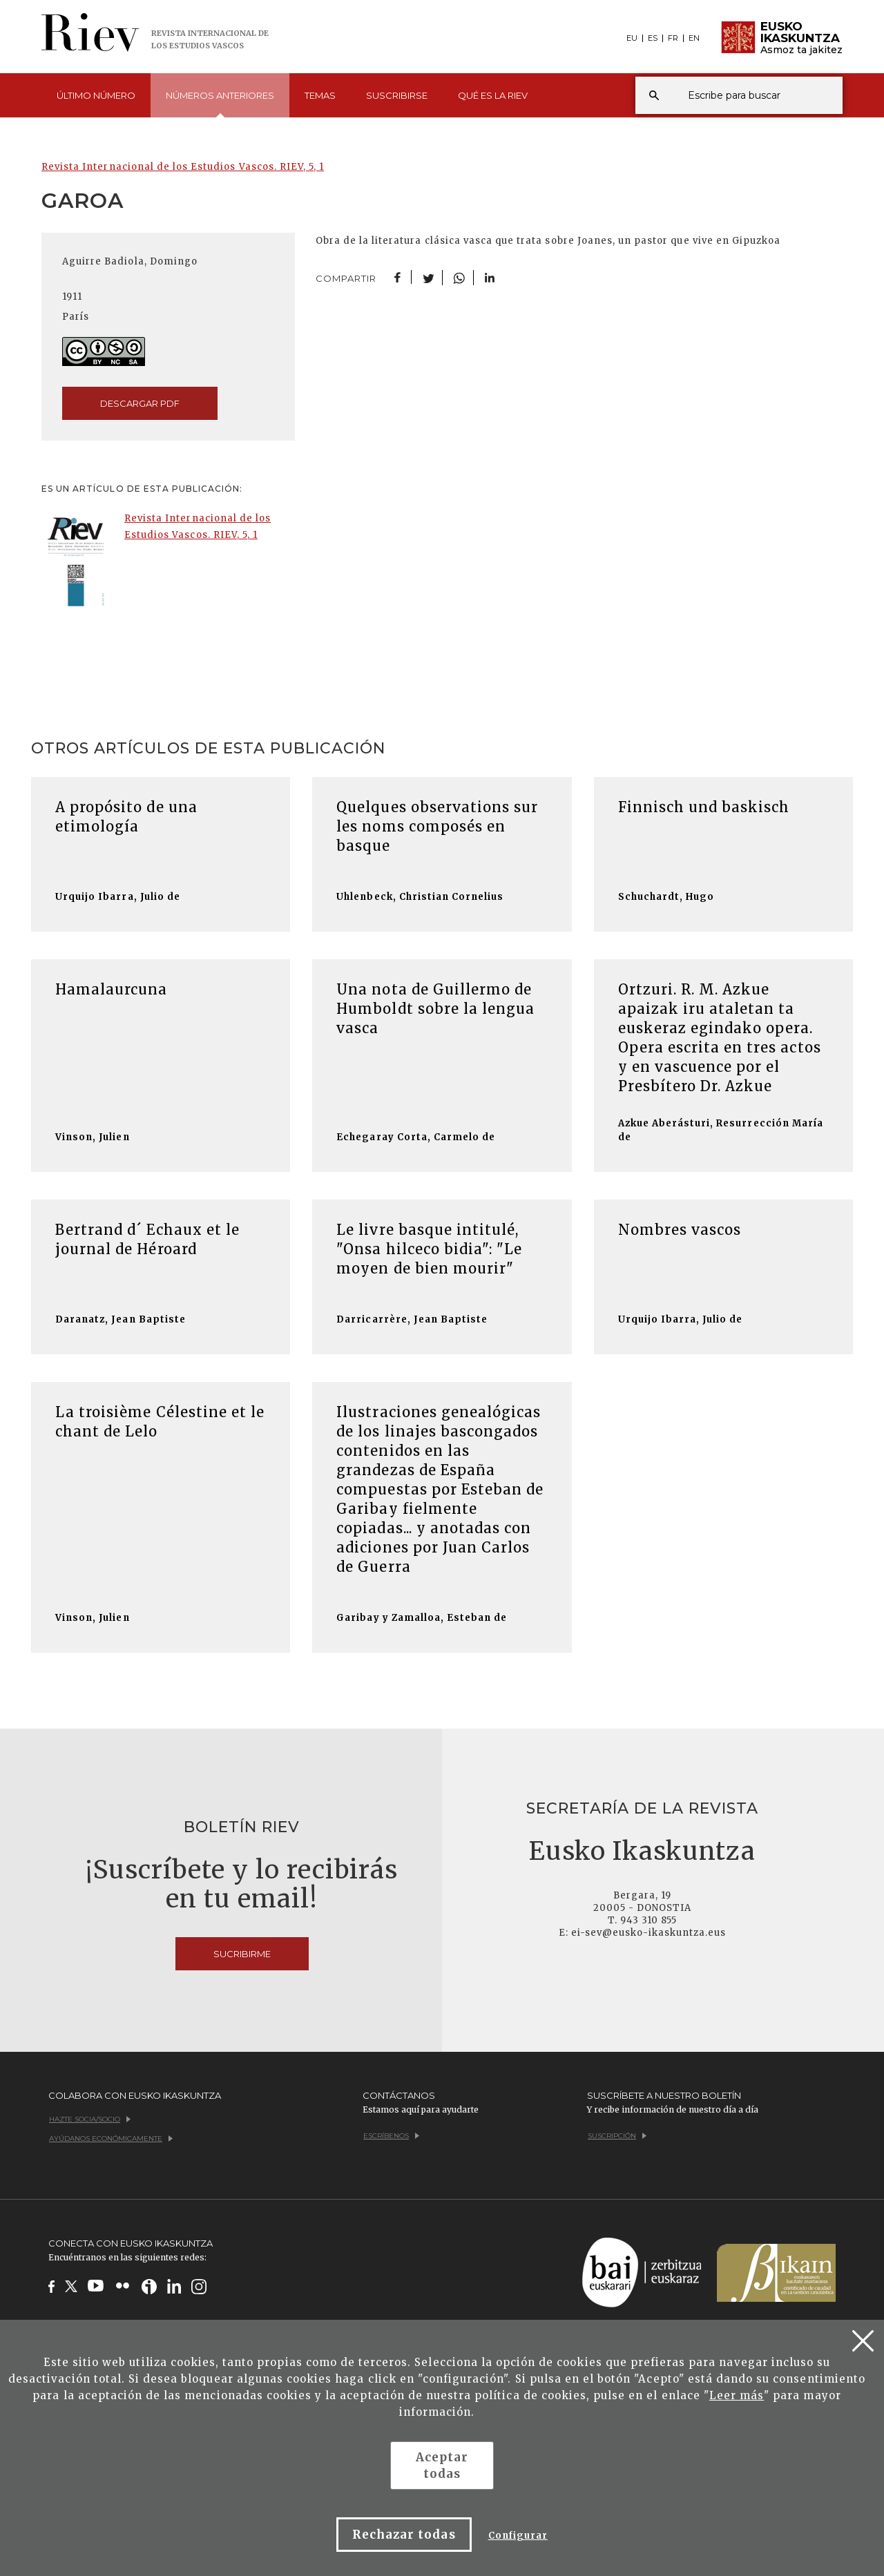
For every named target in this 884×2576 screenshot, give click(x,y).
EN (694, 38)
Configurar (518, 2535)
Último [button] (96, 95)
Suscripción (617, 2135)
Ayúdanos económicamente (111, 2138)
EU (631, 38)
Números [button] (220, 103)
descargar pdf (140, 403)
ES (652, 38)
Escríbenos (391, 2135)
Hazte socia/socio (90, 2119)
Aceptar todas (442, 2465)
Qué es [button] (493, 95)
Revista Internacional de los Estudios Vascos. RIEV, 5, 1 (182, 167)
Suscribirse (396, 95)
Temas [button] (320, 95)
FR (673, 38)
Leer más (736, 2395)
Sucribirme (242, 1953)
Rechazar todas (404, 2534)
